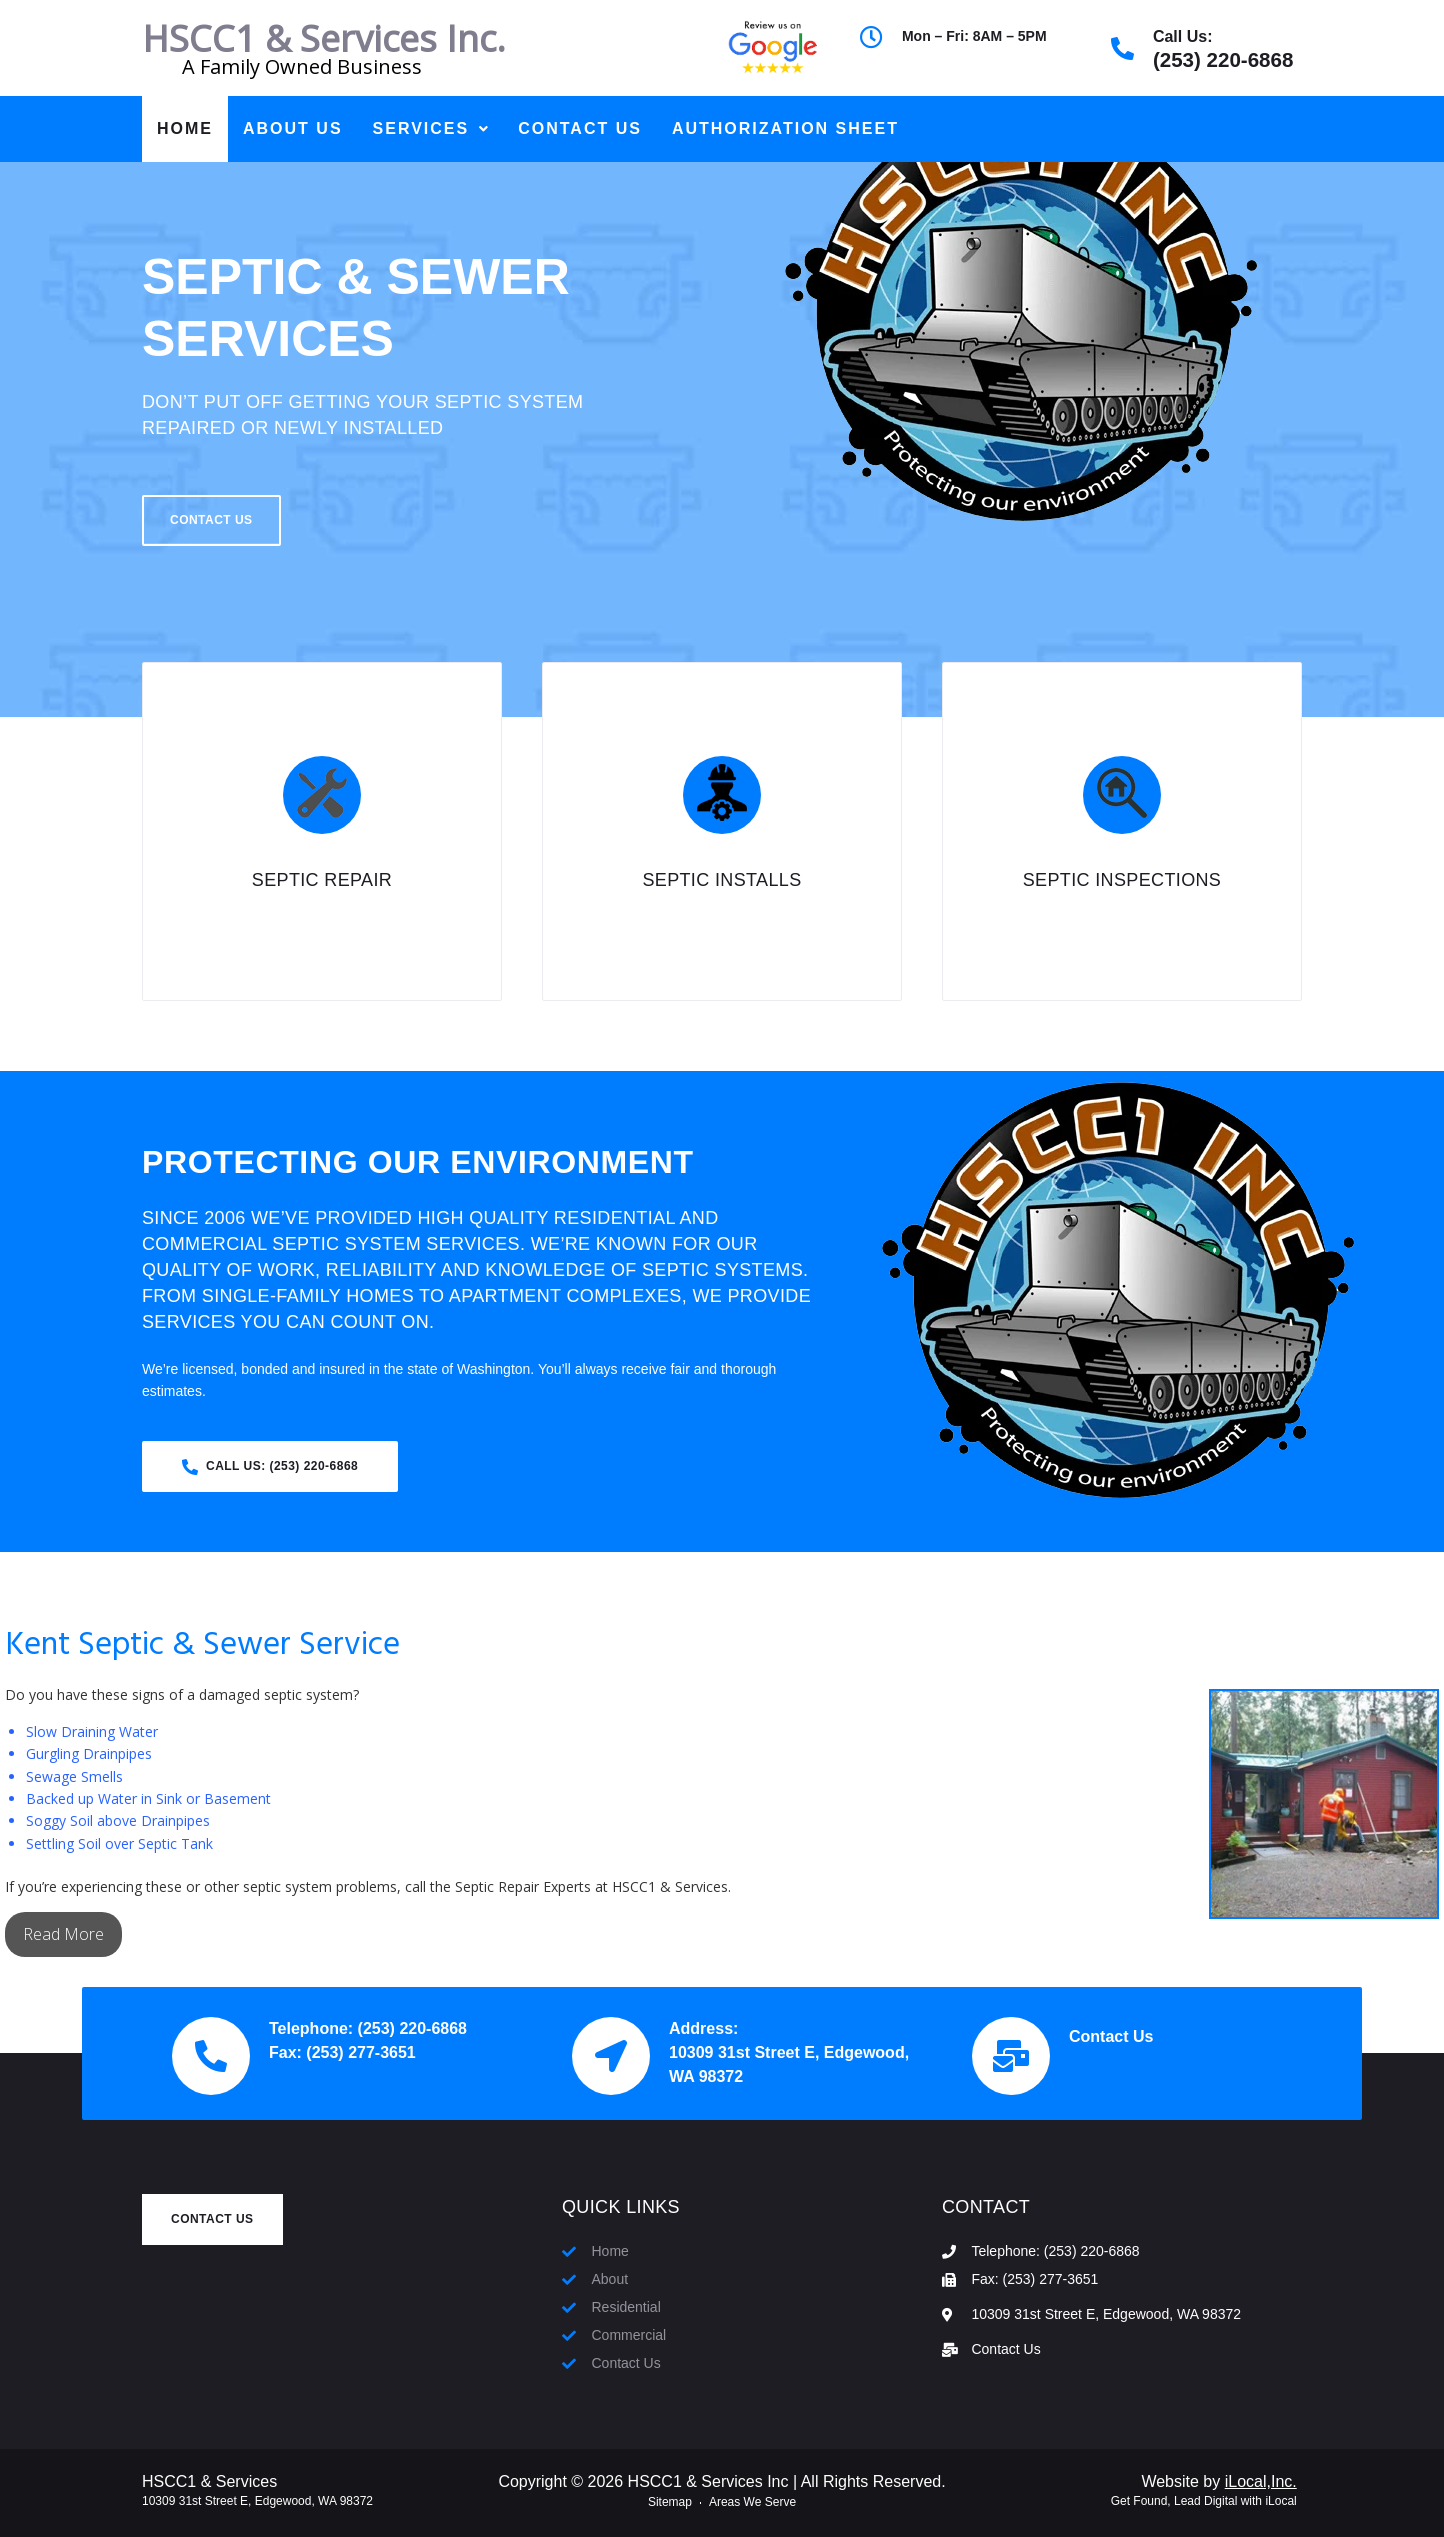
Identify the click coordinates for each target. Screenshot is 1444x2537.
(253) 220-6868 (1223, 60)
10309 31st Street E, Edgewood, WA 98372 (257, 2501)
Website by (1218, 2481)
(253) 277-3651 (360, 2052)
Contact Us (1111, 2036)
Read (43, 1934)
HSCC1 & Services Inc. (324, 38)
